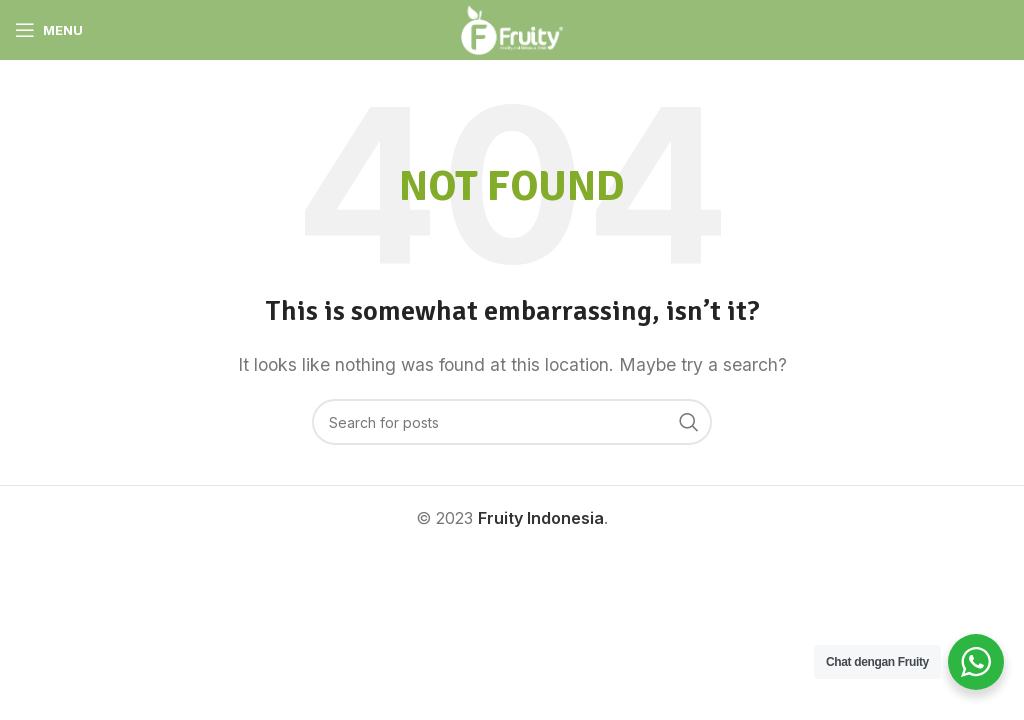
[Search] (512, 422)
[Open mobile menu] (49, 30)
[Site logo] (512, 28)
